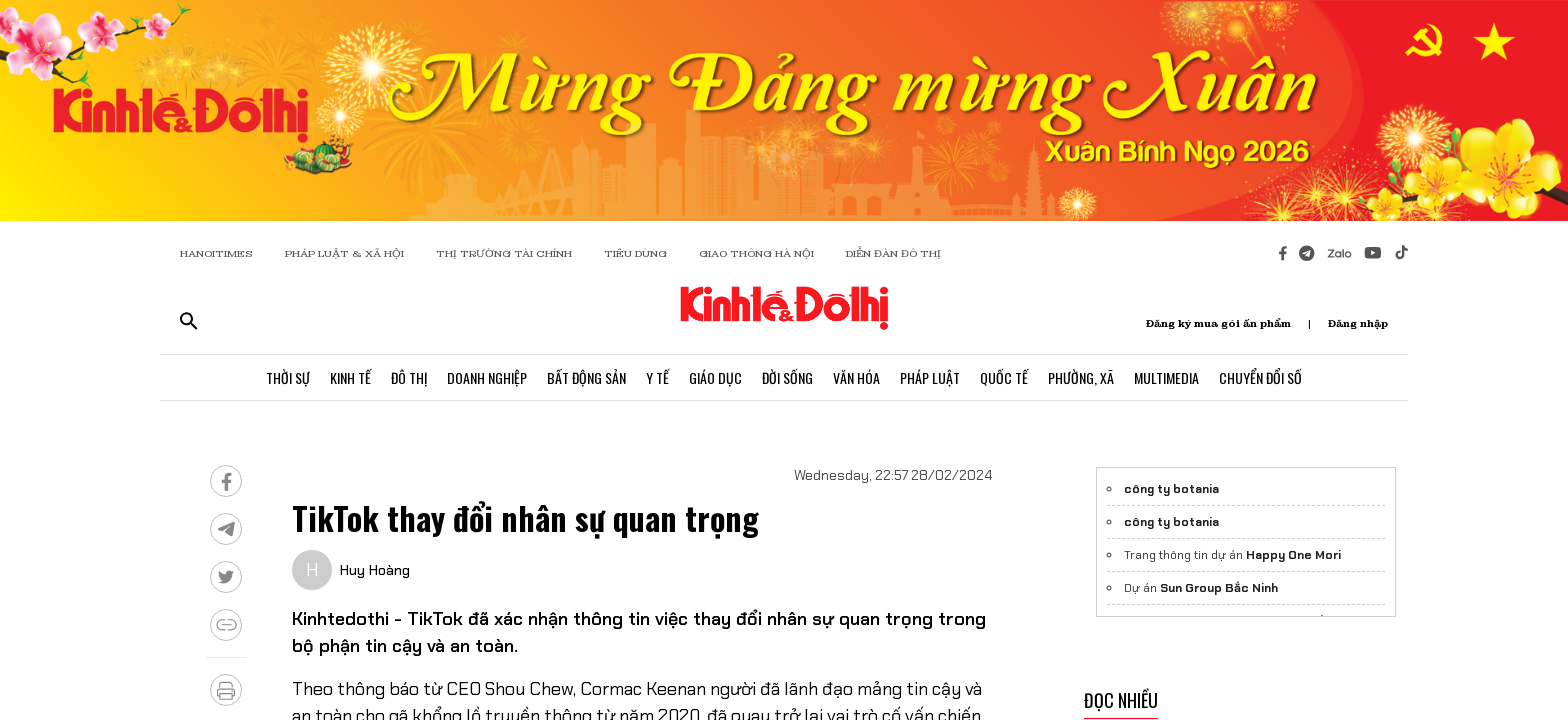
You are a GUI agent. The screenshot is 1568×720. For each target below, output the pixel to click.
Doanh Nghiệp (487, 377)
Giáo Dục (715, 377)
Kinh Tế (350, 377)
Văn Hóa (856, 377)
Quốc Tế (1004, 377)
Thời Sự (288, 377)
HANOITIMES (216, 253)
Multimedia (1166, 377)
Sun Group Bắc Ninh (1219, 588)
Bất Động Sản (586, 377)
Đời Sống (787, 377)
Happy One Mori (1293, 555)
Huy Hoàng (375, 570)
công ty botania (1171, 489)
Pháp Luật (930, 377)
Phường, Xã (1081, 377)
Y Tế (657, 377)
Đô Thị (409, 377)
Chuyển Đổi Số (1260, 377)
